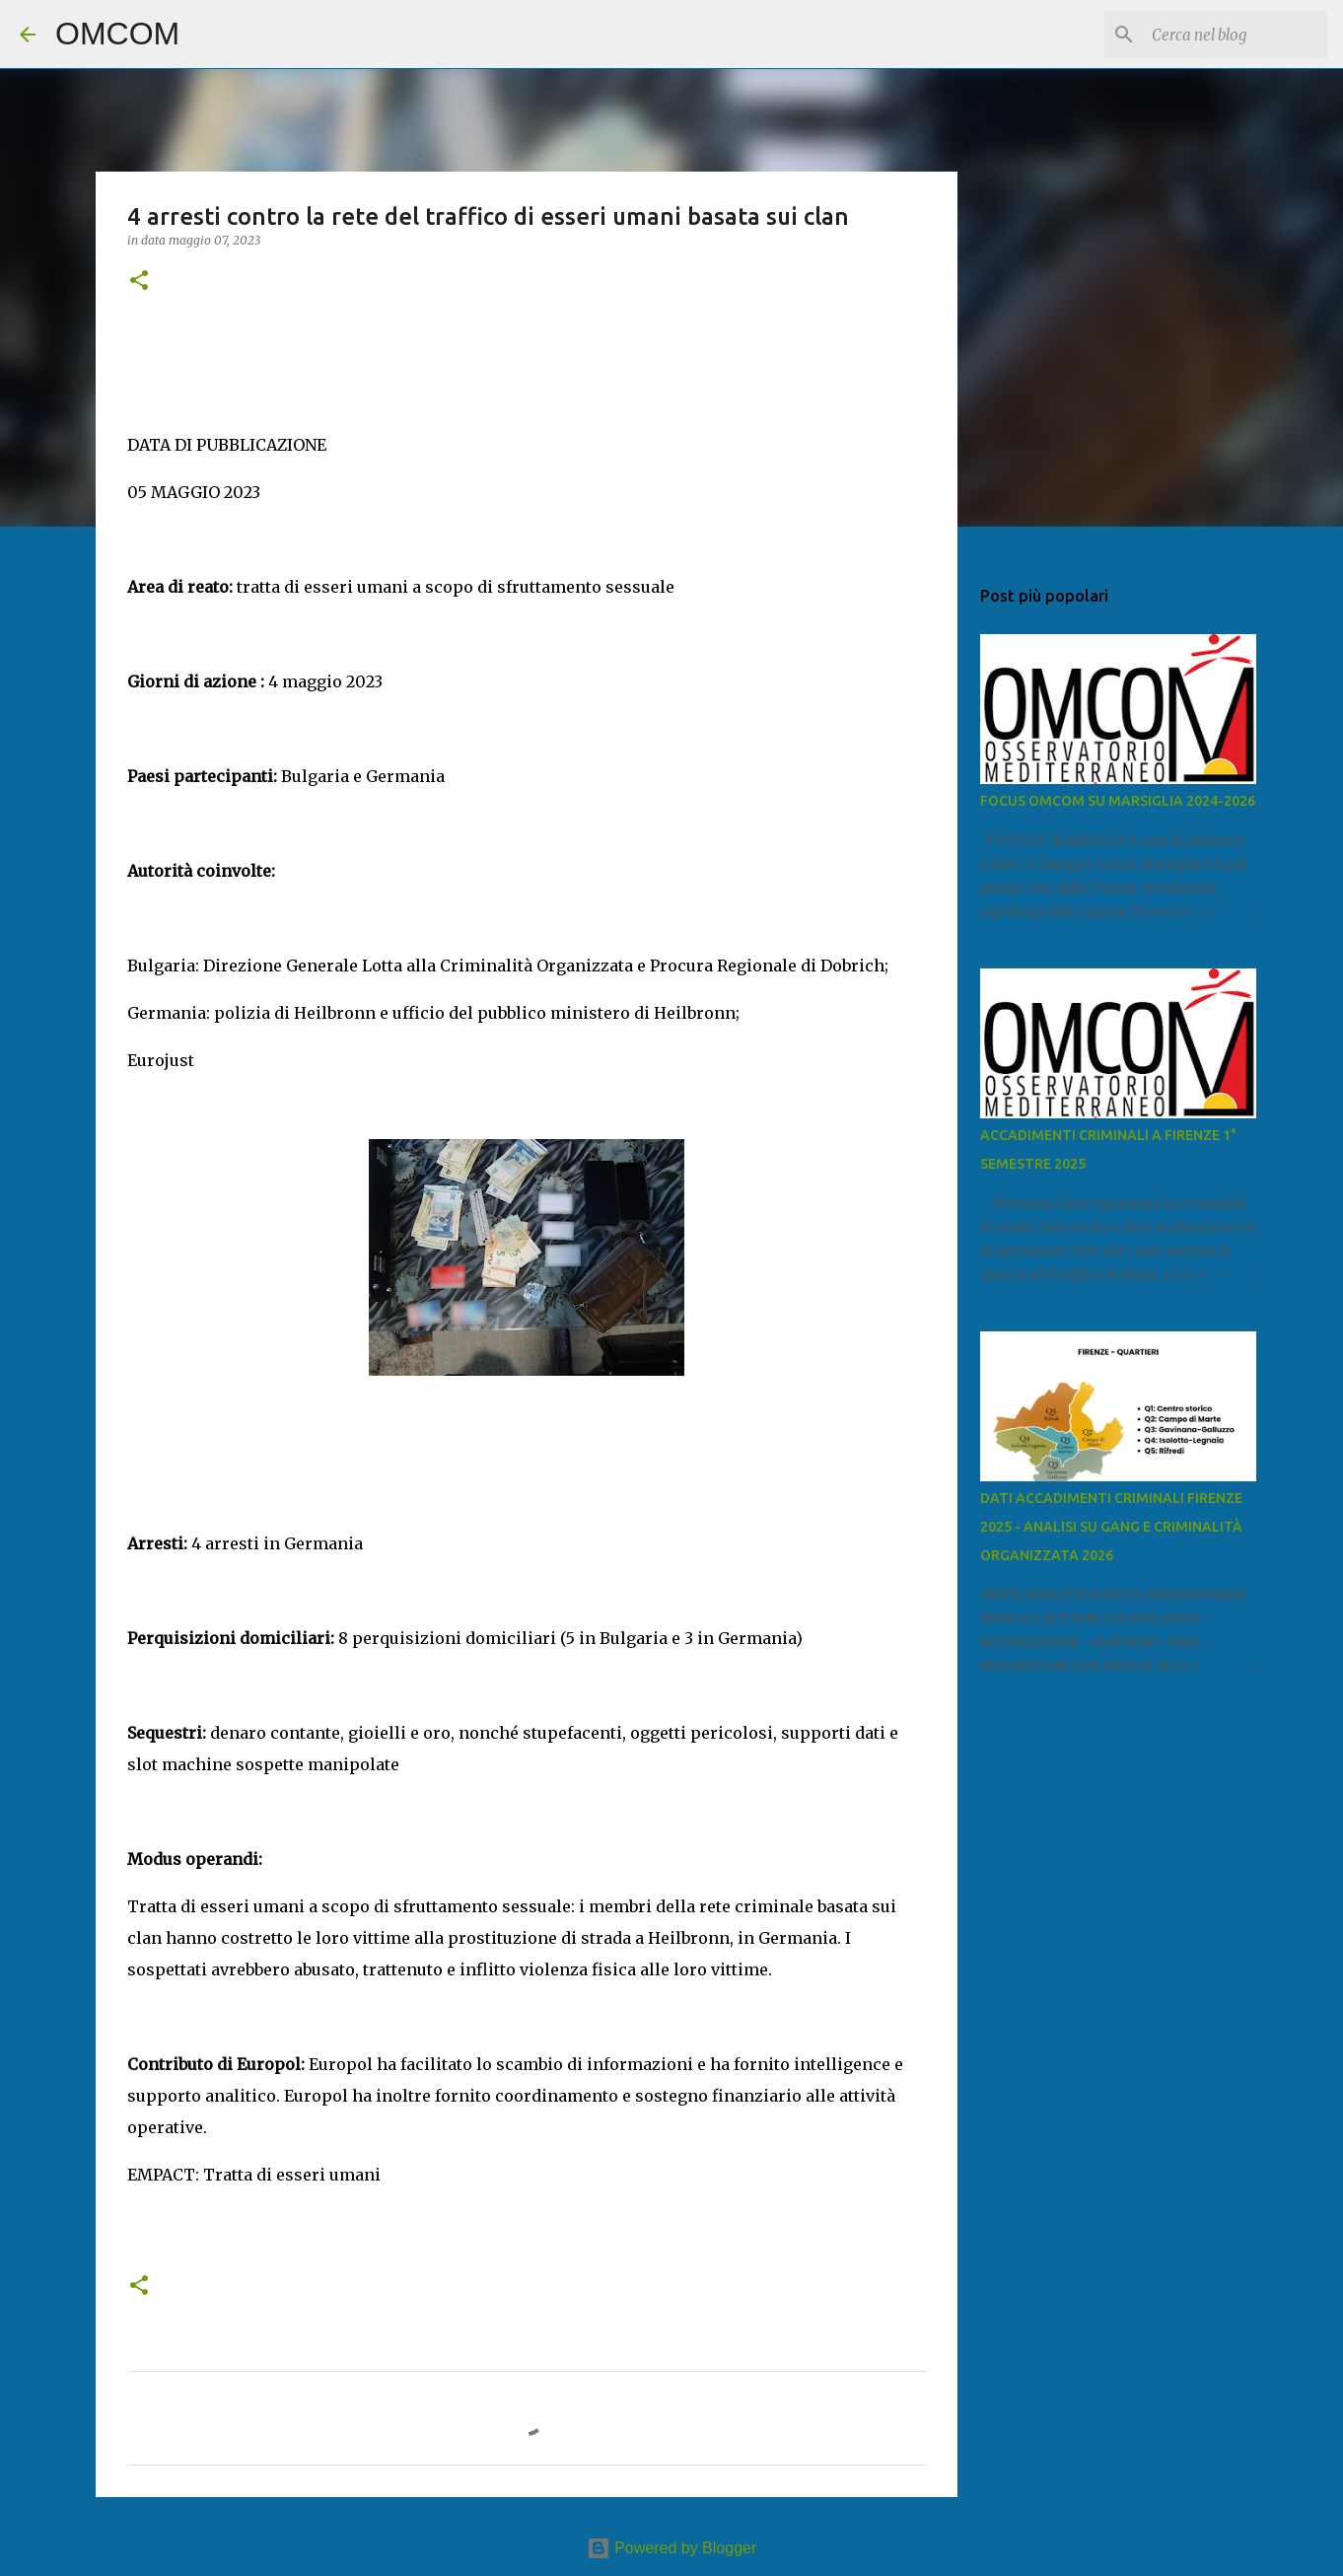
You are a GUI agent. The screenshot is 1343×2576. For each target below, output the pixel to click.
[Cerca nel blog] (1223, 34)
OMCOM (117, 33)
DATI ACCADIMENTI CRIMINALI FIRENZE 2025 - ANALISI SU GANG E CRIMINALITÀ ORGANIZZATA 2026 (1111, 1526)
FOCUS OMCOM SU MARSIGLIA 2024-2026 (1117, 801)
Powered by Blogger (672, 2548)
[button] (139, 281)
